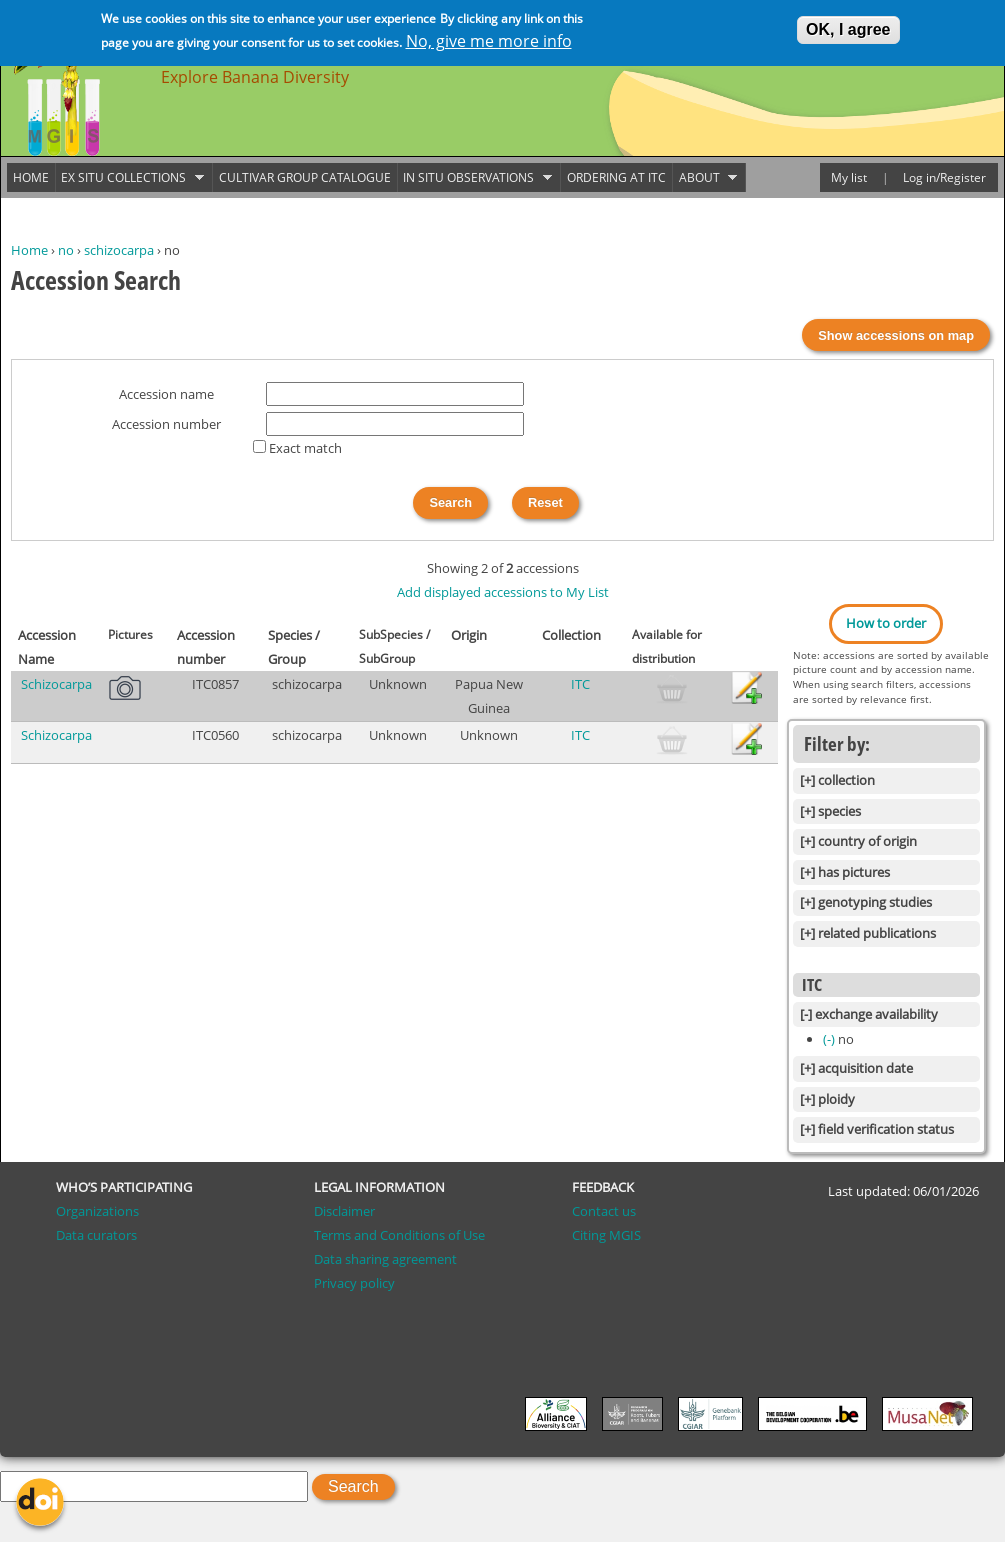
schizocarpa (119, 250)
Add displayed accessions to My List (503, 592)
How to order (886, 623)
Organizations (97, 1211)
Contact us (604, 1211)
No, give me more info (489, 41)
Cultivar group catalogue (305, 177)
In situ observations (475, 178)
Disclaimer (344, 1211)
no (66, 250)
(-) (830, 1039)
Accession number (166, 424)
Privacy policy (354, 1283)
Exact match (305, 448)
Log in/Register (944, 177)
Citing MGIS (606, 1235)
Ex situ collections (130, 178)
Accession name (166, 394)
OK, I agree (848, 29)
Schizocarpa (56, 684)
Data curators (96, 1235)
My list (849, 177)
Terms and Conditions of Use (399, 1235)
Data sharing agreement (385, 1259)
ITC (580, 684)
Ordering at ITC (616, 177)
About (705, 178)
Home (29, 250)
